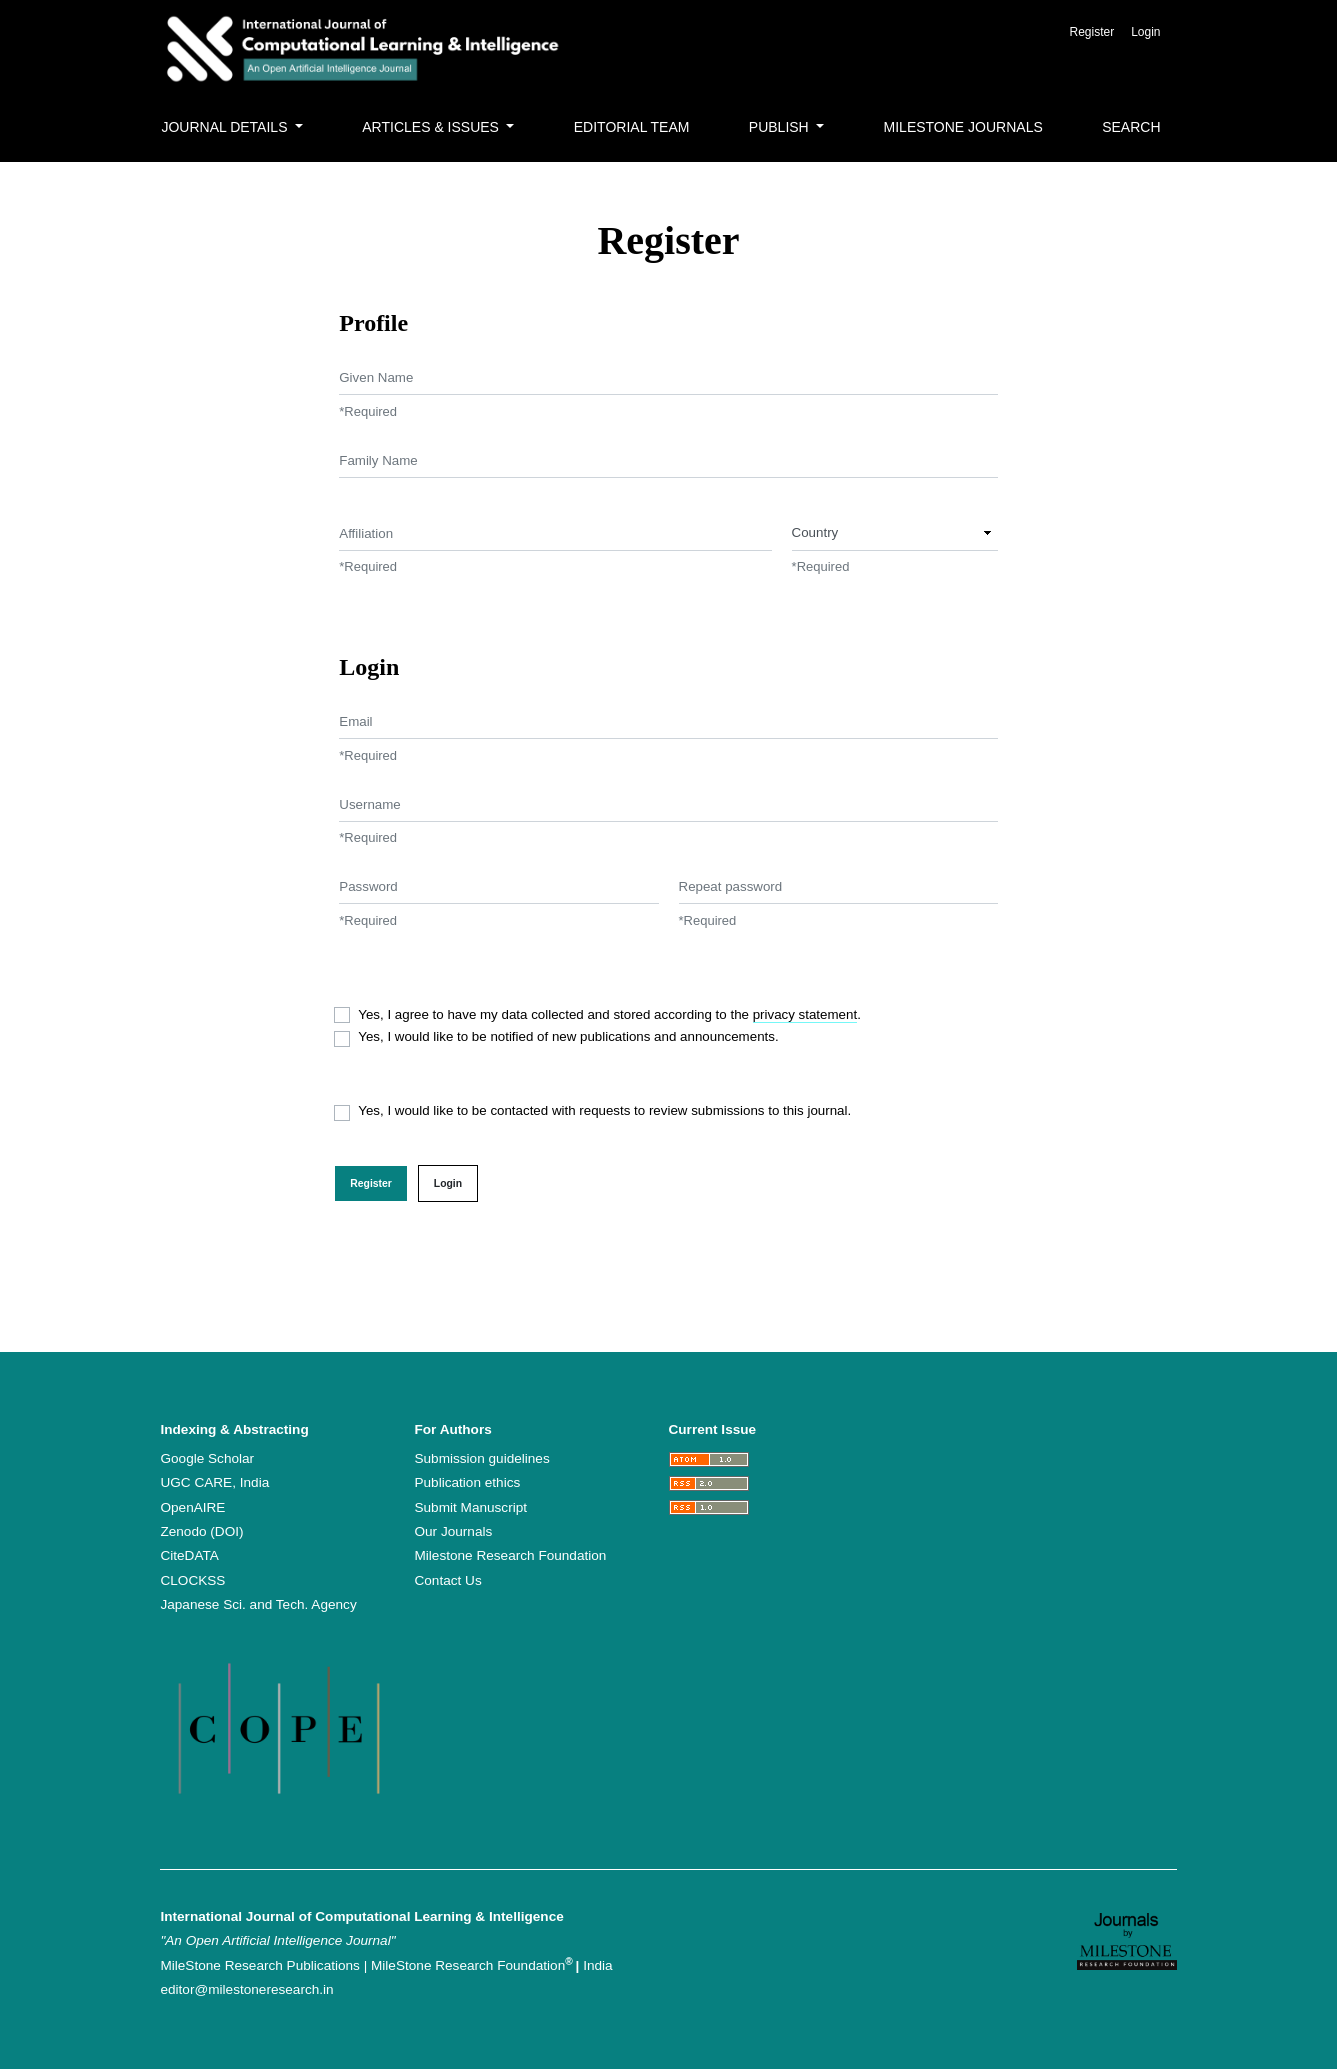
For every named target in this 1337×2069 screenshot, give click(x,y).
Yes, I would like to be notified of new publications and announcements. (568, 1036)
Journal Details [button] (226, 127)
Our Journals (453, 1531)
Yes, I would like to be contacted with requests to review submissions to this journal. (604, 1110)
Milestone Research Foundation (510, 1555)
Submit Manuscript (470, 1507)
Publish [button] (781, 127)
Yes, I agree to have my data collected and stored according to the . (609, 1015)
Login (1145, 32)
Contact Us (447, 1580)
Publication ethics (467, 1482)
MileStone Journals (963, 127)
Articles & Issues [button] (432, 127)
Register (1091, 32)
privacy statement (805, 1014)
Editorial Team (632, 127)
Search (1131, 127)
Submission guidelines (481, 1458)
